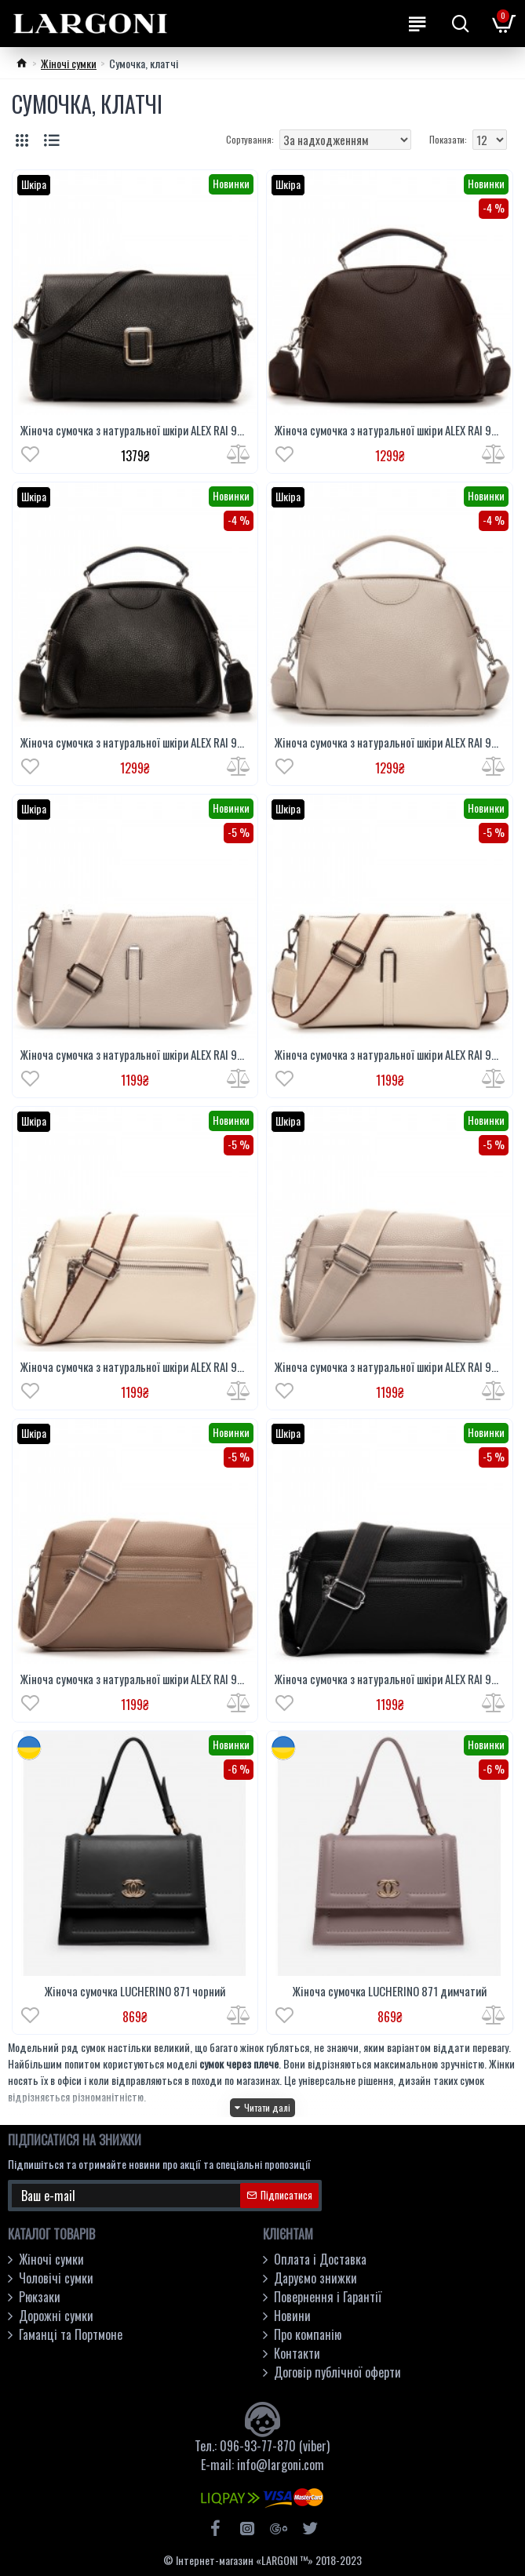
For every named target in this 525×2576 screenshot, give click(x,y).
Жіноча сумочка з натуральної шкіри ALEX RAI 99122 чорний (389, 1679)
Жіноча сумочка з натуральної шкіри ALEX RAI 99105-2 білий (389, 1055)
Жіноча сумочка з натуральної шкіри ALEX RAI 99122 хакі (135, 1679)
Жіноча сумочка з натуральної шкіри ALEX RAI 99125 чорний (135, 743)
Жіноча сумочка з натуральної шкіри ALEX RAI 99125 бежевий (389, 743)
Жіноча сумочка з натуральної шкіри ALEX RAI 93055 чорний (135, 430)
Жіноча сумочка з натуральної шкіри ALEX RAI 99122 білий (135, 1367)
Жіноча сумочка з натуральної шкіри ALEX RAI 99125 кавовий (389, 430)
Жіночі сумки (69, 63)
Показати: (448, 139)
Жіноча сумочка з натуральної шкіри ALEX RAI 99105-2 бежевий (135, 1055)
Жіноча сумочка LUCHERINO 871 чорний (135, 1991)
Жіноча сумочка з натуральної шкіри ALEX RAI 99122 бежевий (389, 1367)
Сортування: (250, 139)
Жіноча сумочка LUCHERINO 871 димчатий (390, 1991)
